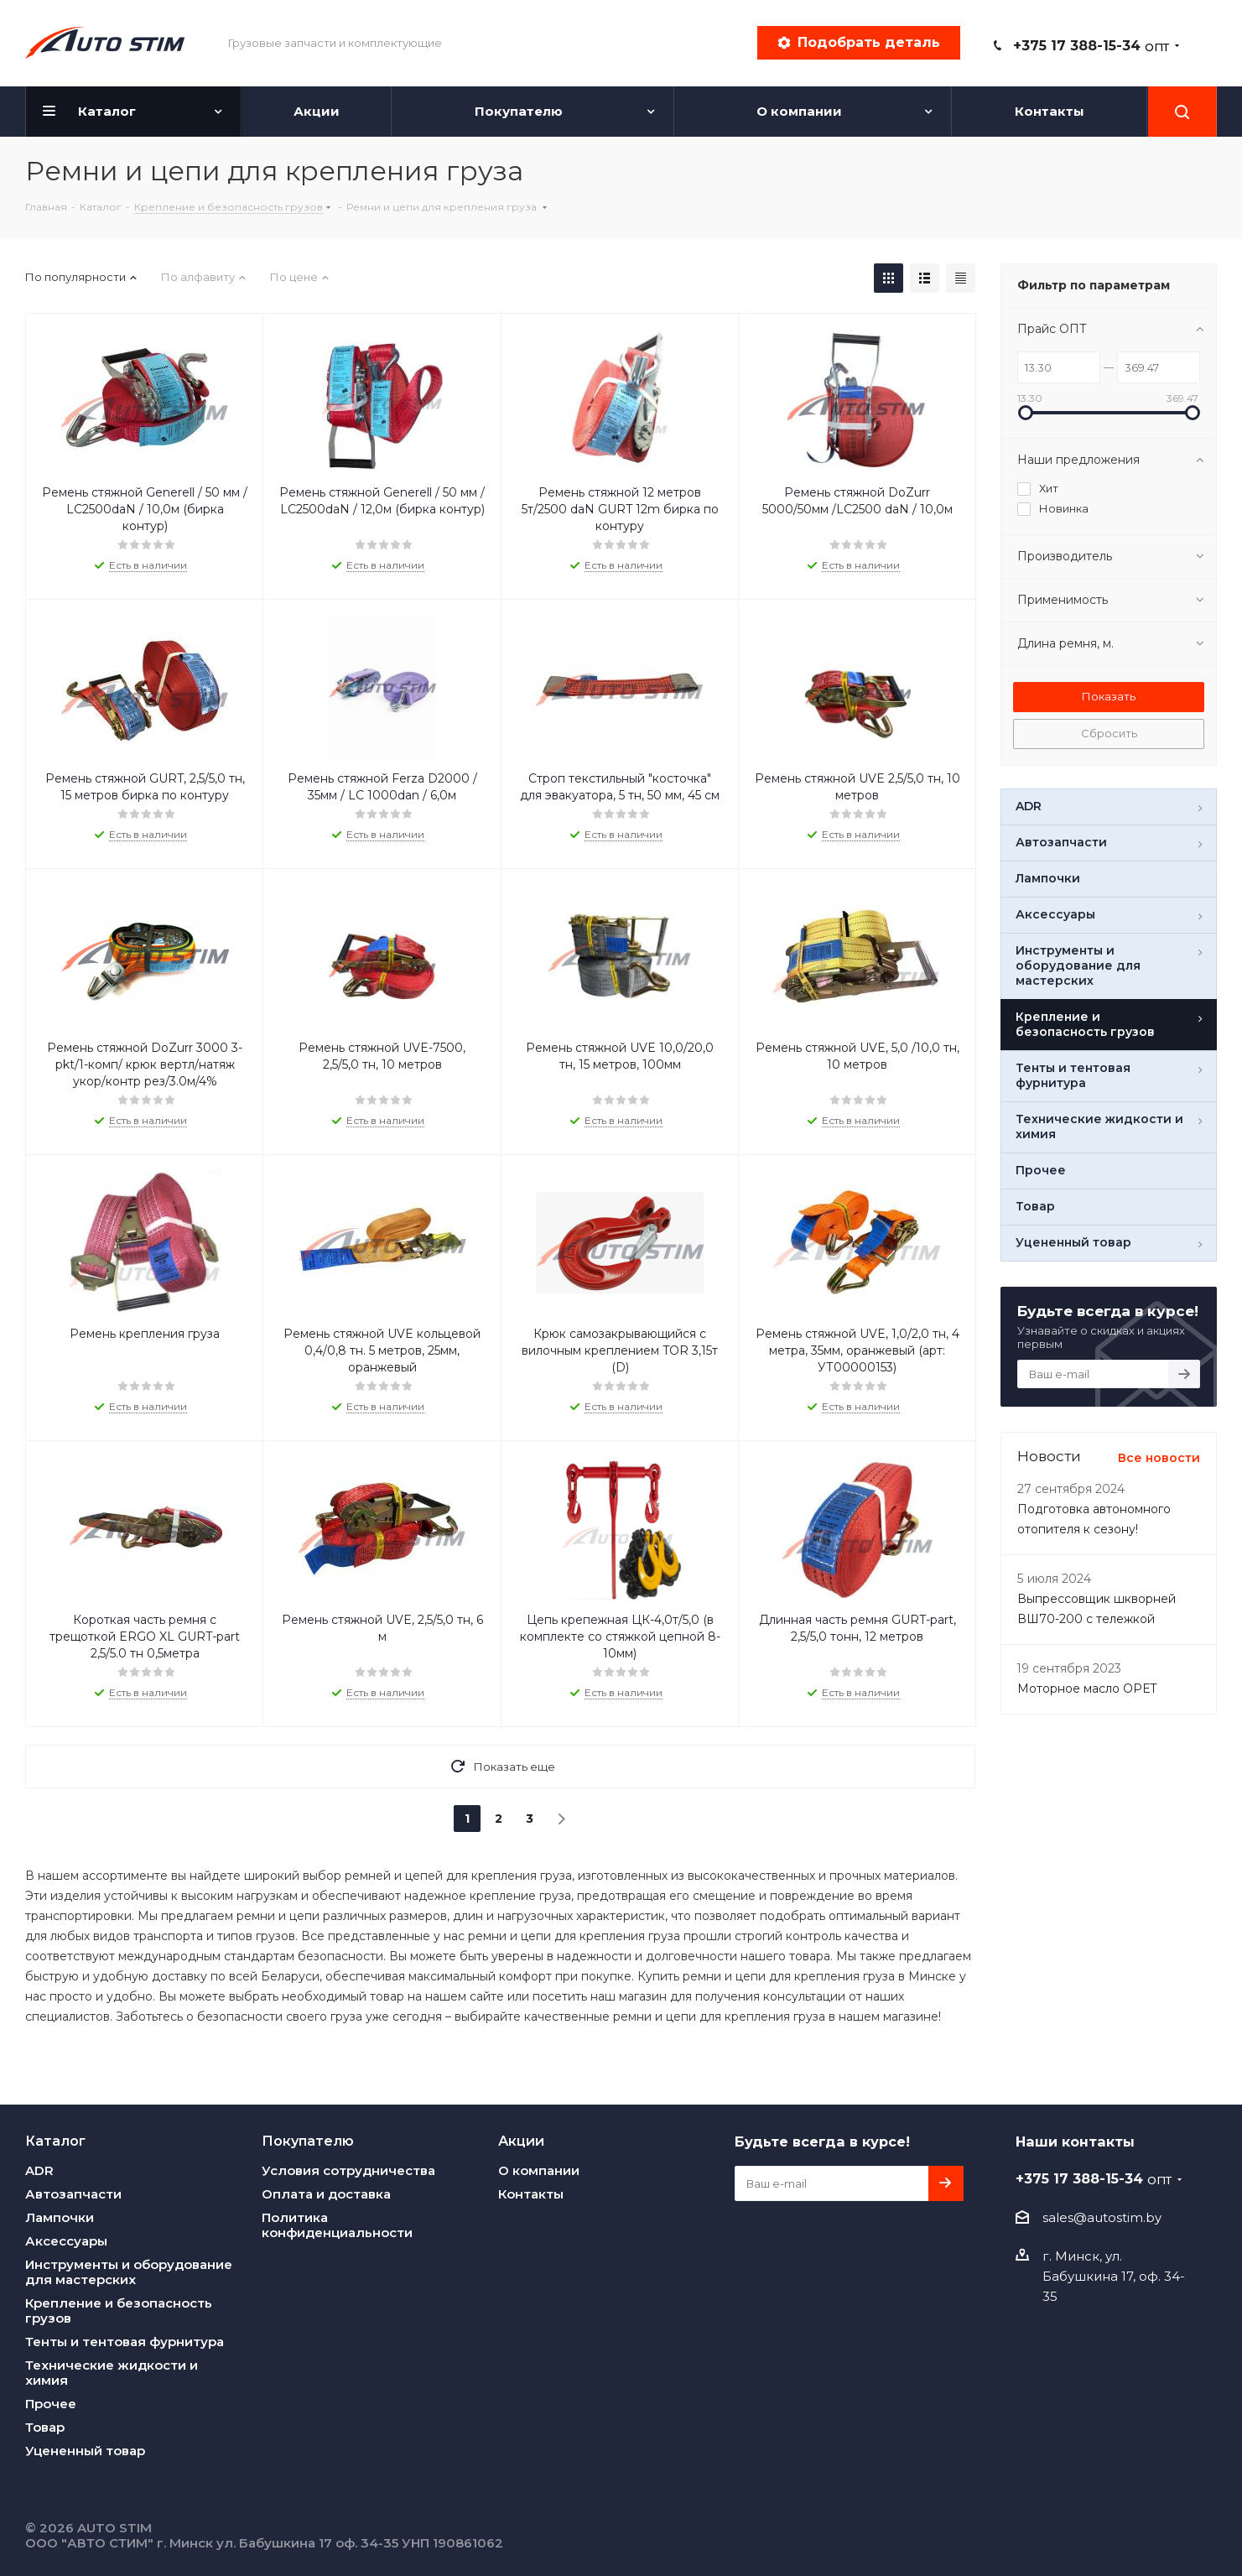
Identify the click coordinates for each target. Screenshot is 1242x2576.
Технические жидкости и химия (111, 2372)
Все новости (1159, 1457)
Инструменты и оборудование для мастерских (128, 2271)
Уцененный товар (85, 2451)
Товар (45, 2427)
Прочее (50, 2404)
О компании (538, 2170)
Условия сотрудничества (348, 2170)
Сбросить (1109, 733)
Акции (521, 2140)
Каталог (55, 2140)
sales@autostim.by (1101, 2217)
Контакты (531, 2194)
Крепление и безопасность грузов (118, 2310)
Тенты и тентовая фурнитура (124, 2342)
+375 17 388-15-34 (1091, 46)
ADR (39, 2170)
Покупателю (308, 2140)
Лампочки (59, 2217)
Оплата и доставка (326, 2194)
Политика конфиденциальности (337, 2224)
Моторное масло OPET (1086, 1688)
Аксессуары (66, 2241)
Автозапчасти (73, 2194)
